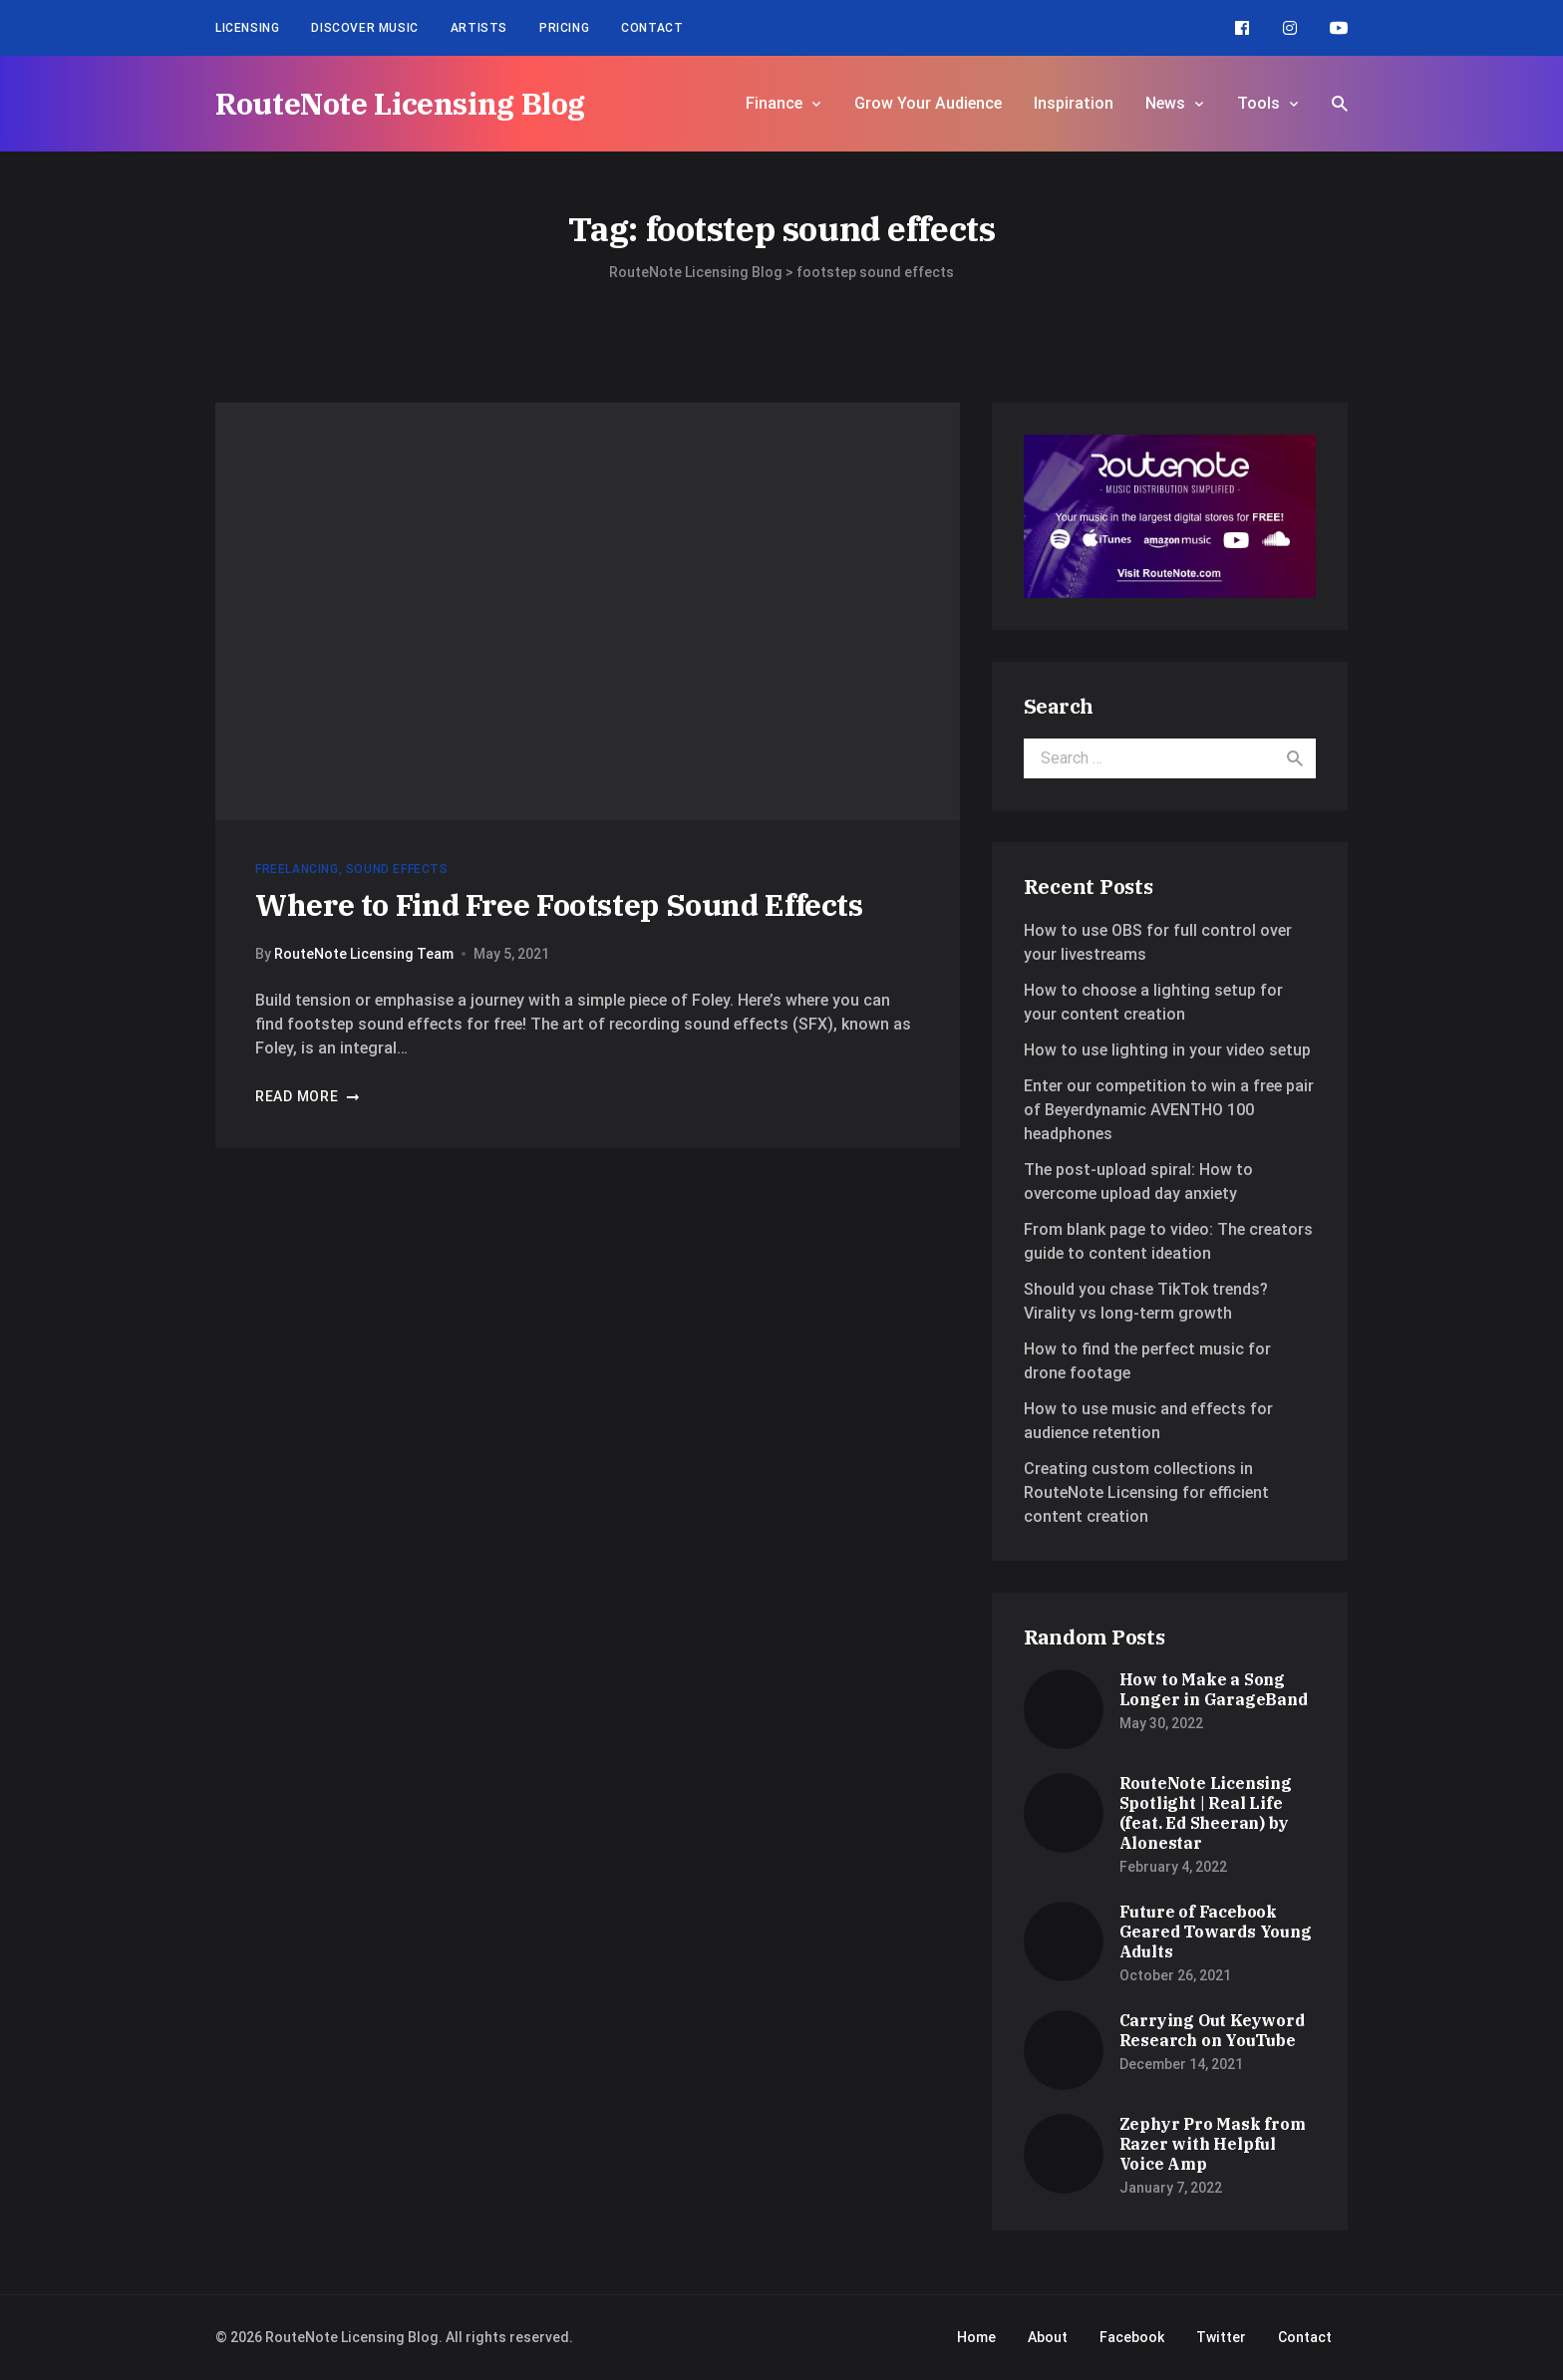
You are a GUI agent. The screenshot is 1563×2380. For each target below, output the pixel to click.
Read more (308, 1096)
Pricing (564, 28)
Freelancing (297, 869)
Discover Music (364, 28)
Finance (774, 103)
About (1048, 2337)
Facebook (1131, 2337)
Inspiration (1073, 103)
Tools (1258, 103)
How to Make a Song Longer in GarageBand (1213, 1689)
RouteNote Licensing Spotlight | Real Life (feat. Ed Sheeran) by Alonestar (1205, 1813)
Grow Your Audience (928, 103)
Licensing (247, 28)
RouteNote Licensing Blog (400, 103)
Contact (652, 28)
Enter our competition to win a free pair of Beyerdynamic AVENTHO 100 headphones (1169, 1109)
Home (976, 2337)
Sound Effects (397, 869)
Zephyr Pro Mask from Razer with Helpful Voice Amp (1212, 2144)
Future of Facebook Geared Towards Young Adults (1215, 1931)
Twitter (1221, 2337)
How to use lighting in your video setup (1167, 1050)
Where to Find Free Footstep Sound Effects (559, 904)
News (1165, 103)
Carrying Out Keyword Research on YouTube (1212, 2030)
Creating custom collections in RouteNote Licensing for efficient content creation (1146, 1492)
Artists (479, 28)
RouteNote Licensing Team (364, 954)
